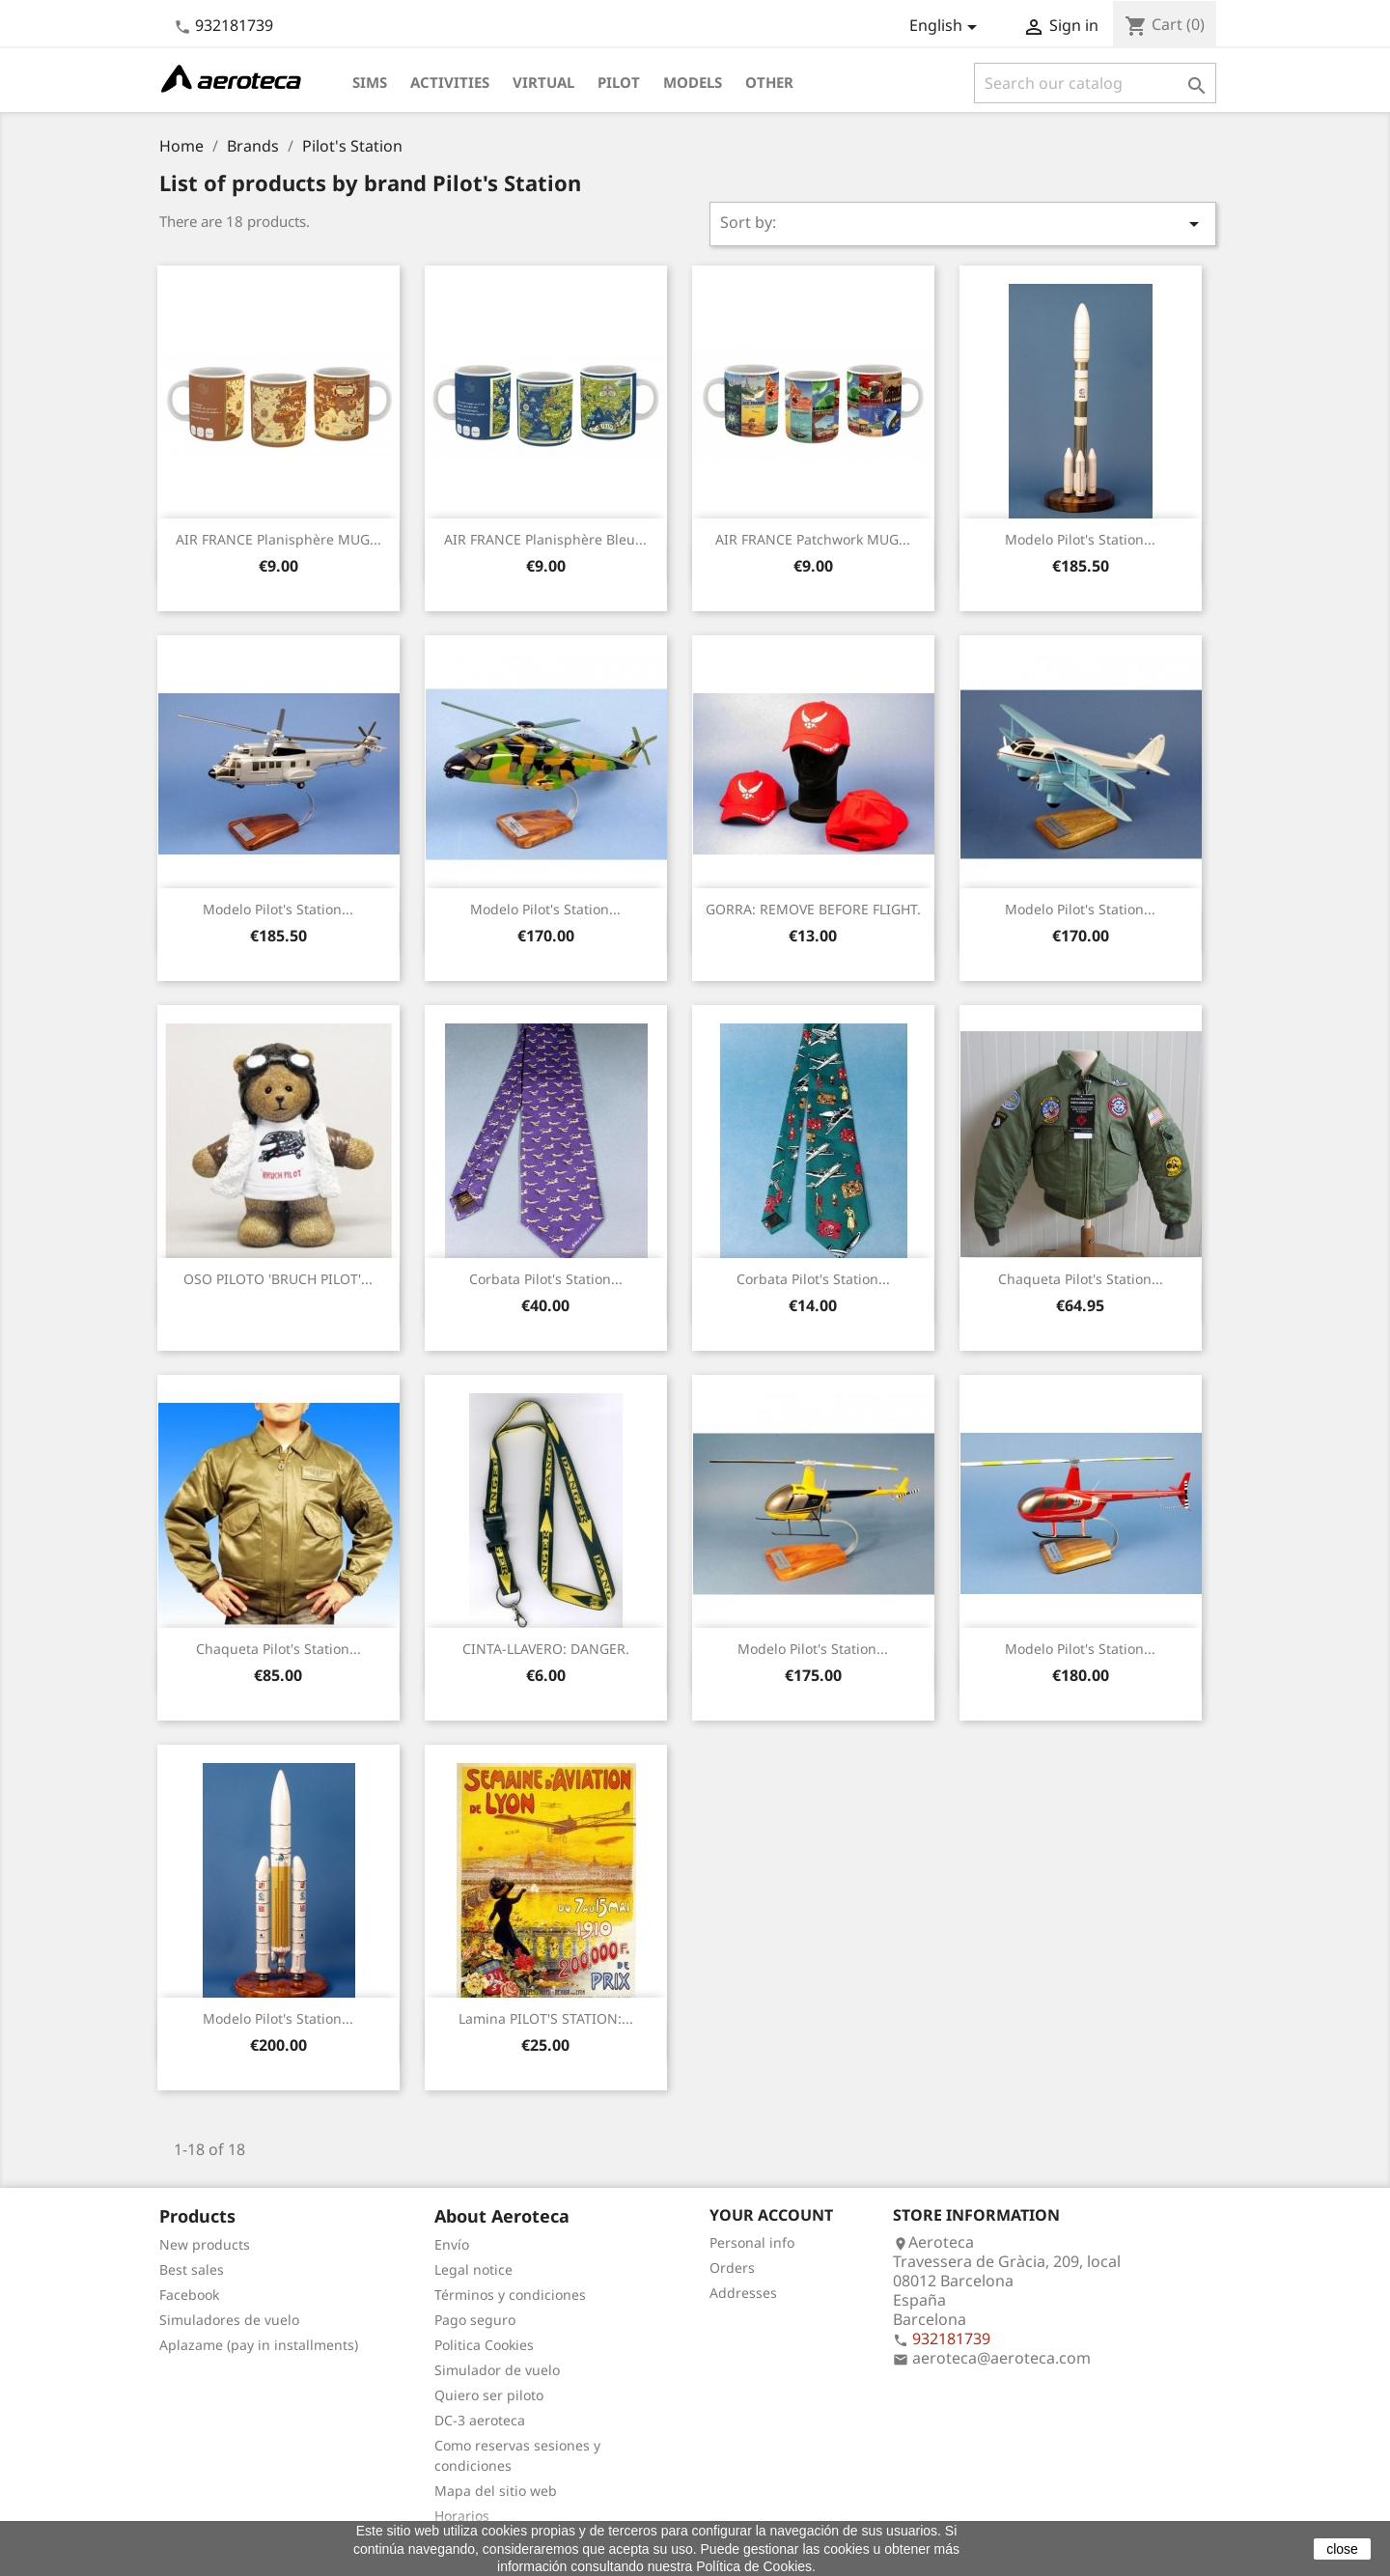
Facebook (189, 2294)
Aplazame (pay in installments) (258, 2345)
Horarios (461, 2515)
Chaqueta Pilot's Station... (1080, 1279)
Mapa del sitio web (495, 2490)
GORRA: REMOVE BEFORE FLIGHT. (813, 909)
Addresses (743, 2292)
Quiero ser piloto (488, 2395)
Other (769, 82)
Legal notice (473, 2269)
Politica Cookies (484, 2345)
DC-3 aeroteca (479, 2420)
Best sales (191, 2269)
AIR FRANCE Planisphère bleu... (545, 539)
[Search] (1095, 83)
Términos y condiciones (510, 2294)
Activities (449, 82)
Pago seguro (474, 2319)
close (1342, 2549)
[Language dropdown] (946, 27)
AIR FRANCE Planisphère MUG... (278, 539)
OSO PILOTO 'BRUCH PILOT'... (278, 1279)
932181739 (234, 25)
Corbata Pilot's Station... (546, 1279)
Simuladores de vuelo (229, 2319)
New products (204, 2244)
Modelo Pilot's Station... (1080, 539)
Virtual (543, 82)
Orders (732, 2267)
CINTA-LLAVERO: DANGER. (545, 1648)
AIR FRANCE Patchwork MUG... (812, 539)
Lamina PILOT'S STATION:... (546, 2018)
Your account (771, 2215)
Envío (451, 2244)
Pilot (619, 82)
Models (692, 82)
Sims (369, 82)
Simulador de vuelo (497, 2370)
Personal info (751, 2242)
